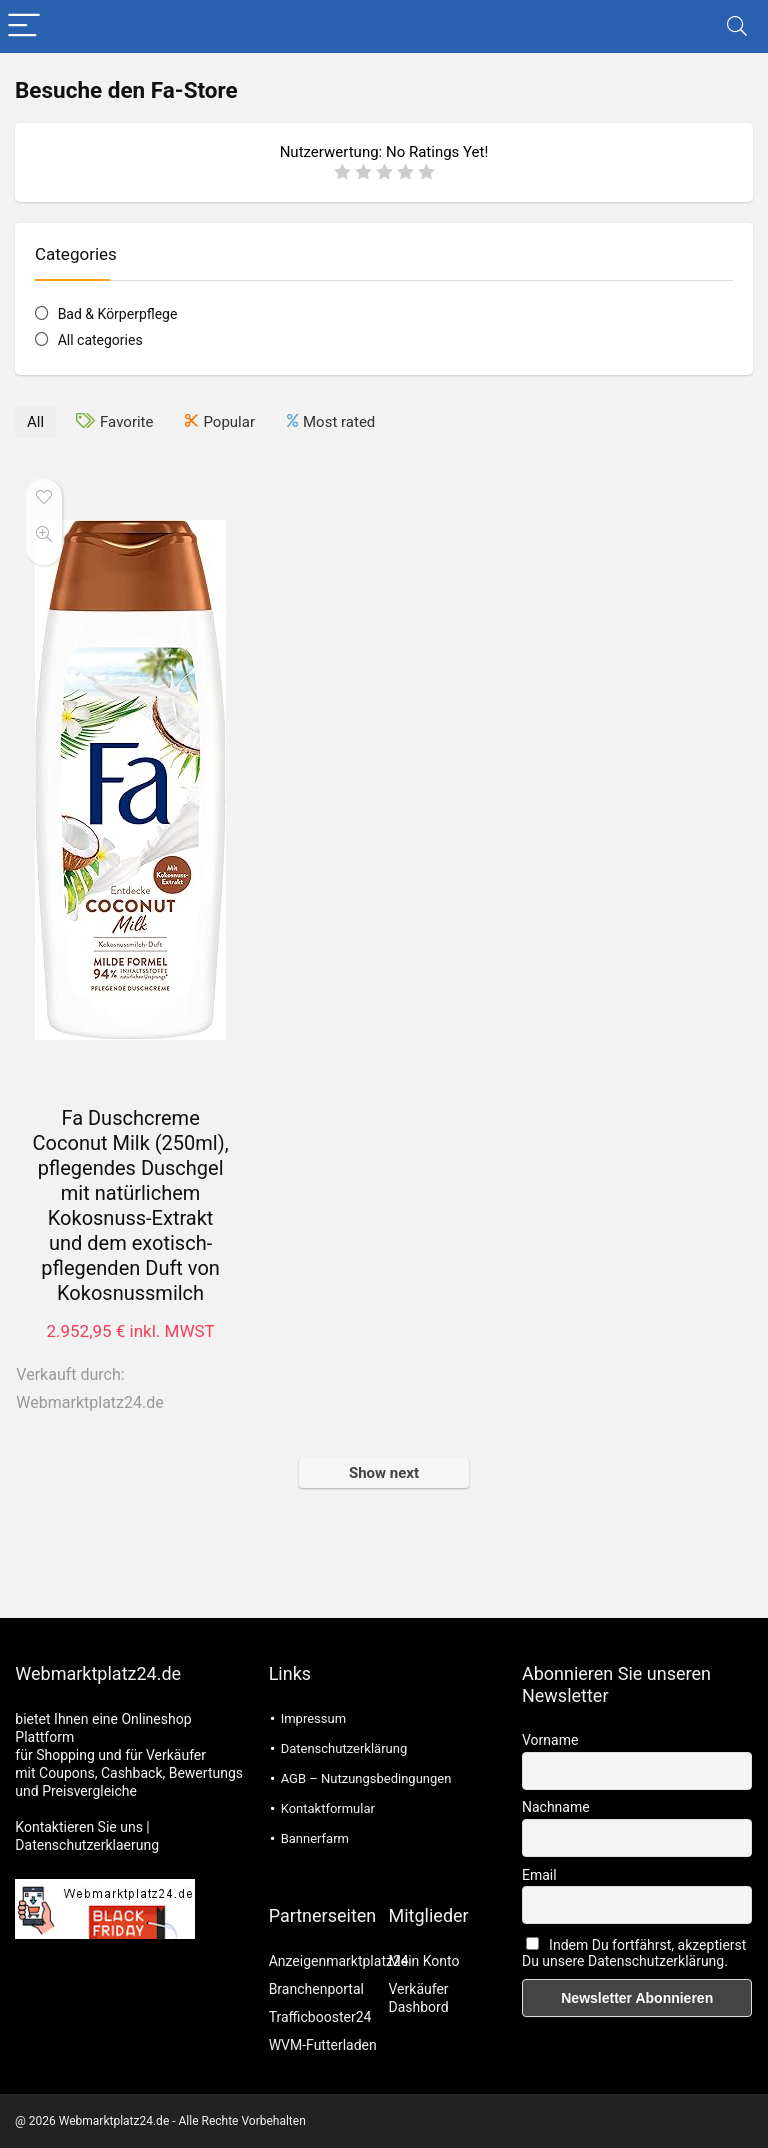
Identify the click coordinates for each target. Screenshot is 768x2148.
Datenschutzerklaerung (87, 1845)
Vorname (550, 1740)
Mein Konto (424, 1961)
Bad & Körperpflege (118, 314)
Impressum (313, 1718)
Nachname (556, 1807)
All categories (100, 340)
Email (539, 1875)
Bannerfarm (315, 1838)
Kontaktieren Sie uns (79, 1827)
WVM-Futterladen (323, 2045)
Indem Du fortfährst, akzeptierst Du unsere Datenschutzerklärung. (634, 1953)
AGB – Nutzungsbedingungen (366, 1778)
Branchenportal (316, 1989)
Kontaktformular (328, 1808)
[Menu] (24, 26)
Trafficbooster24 (320, 2017)
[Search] (737, 26)
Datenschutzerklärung (344, 1748)
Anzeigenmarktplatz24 (339, 1961)
